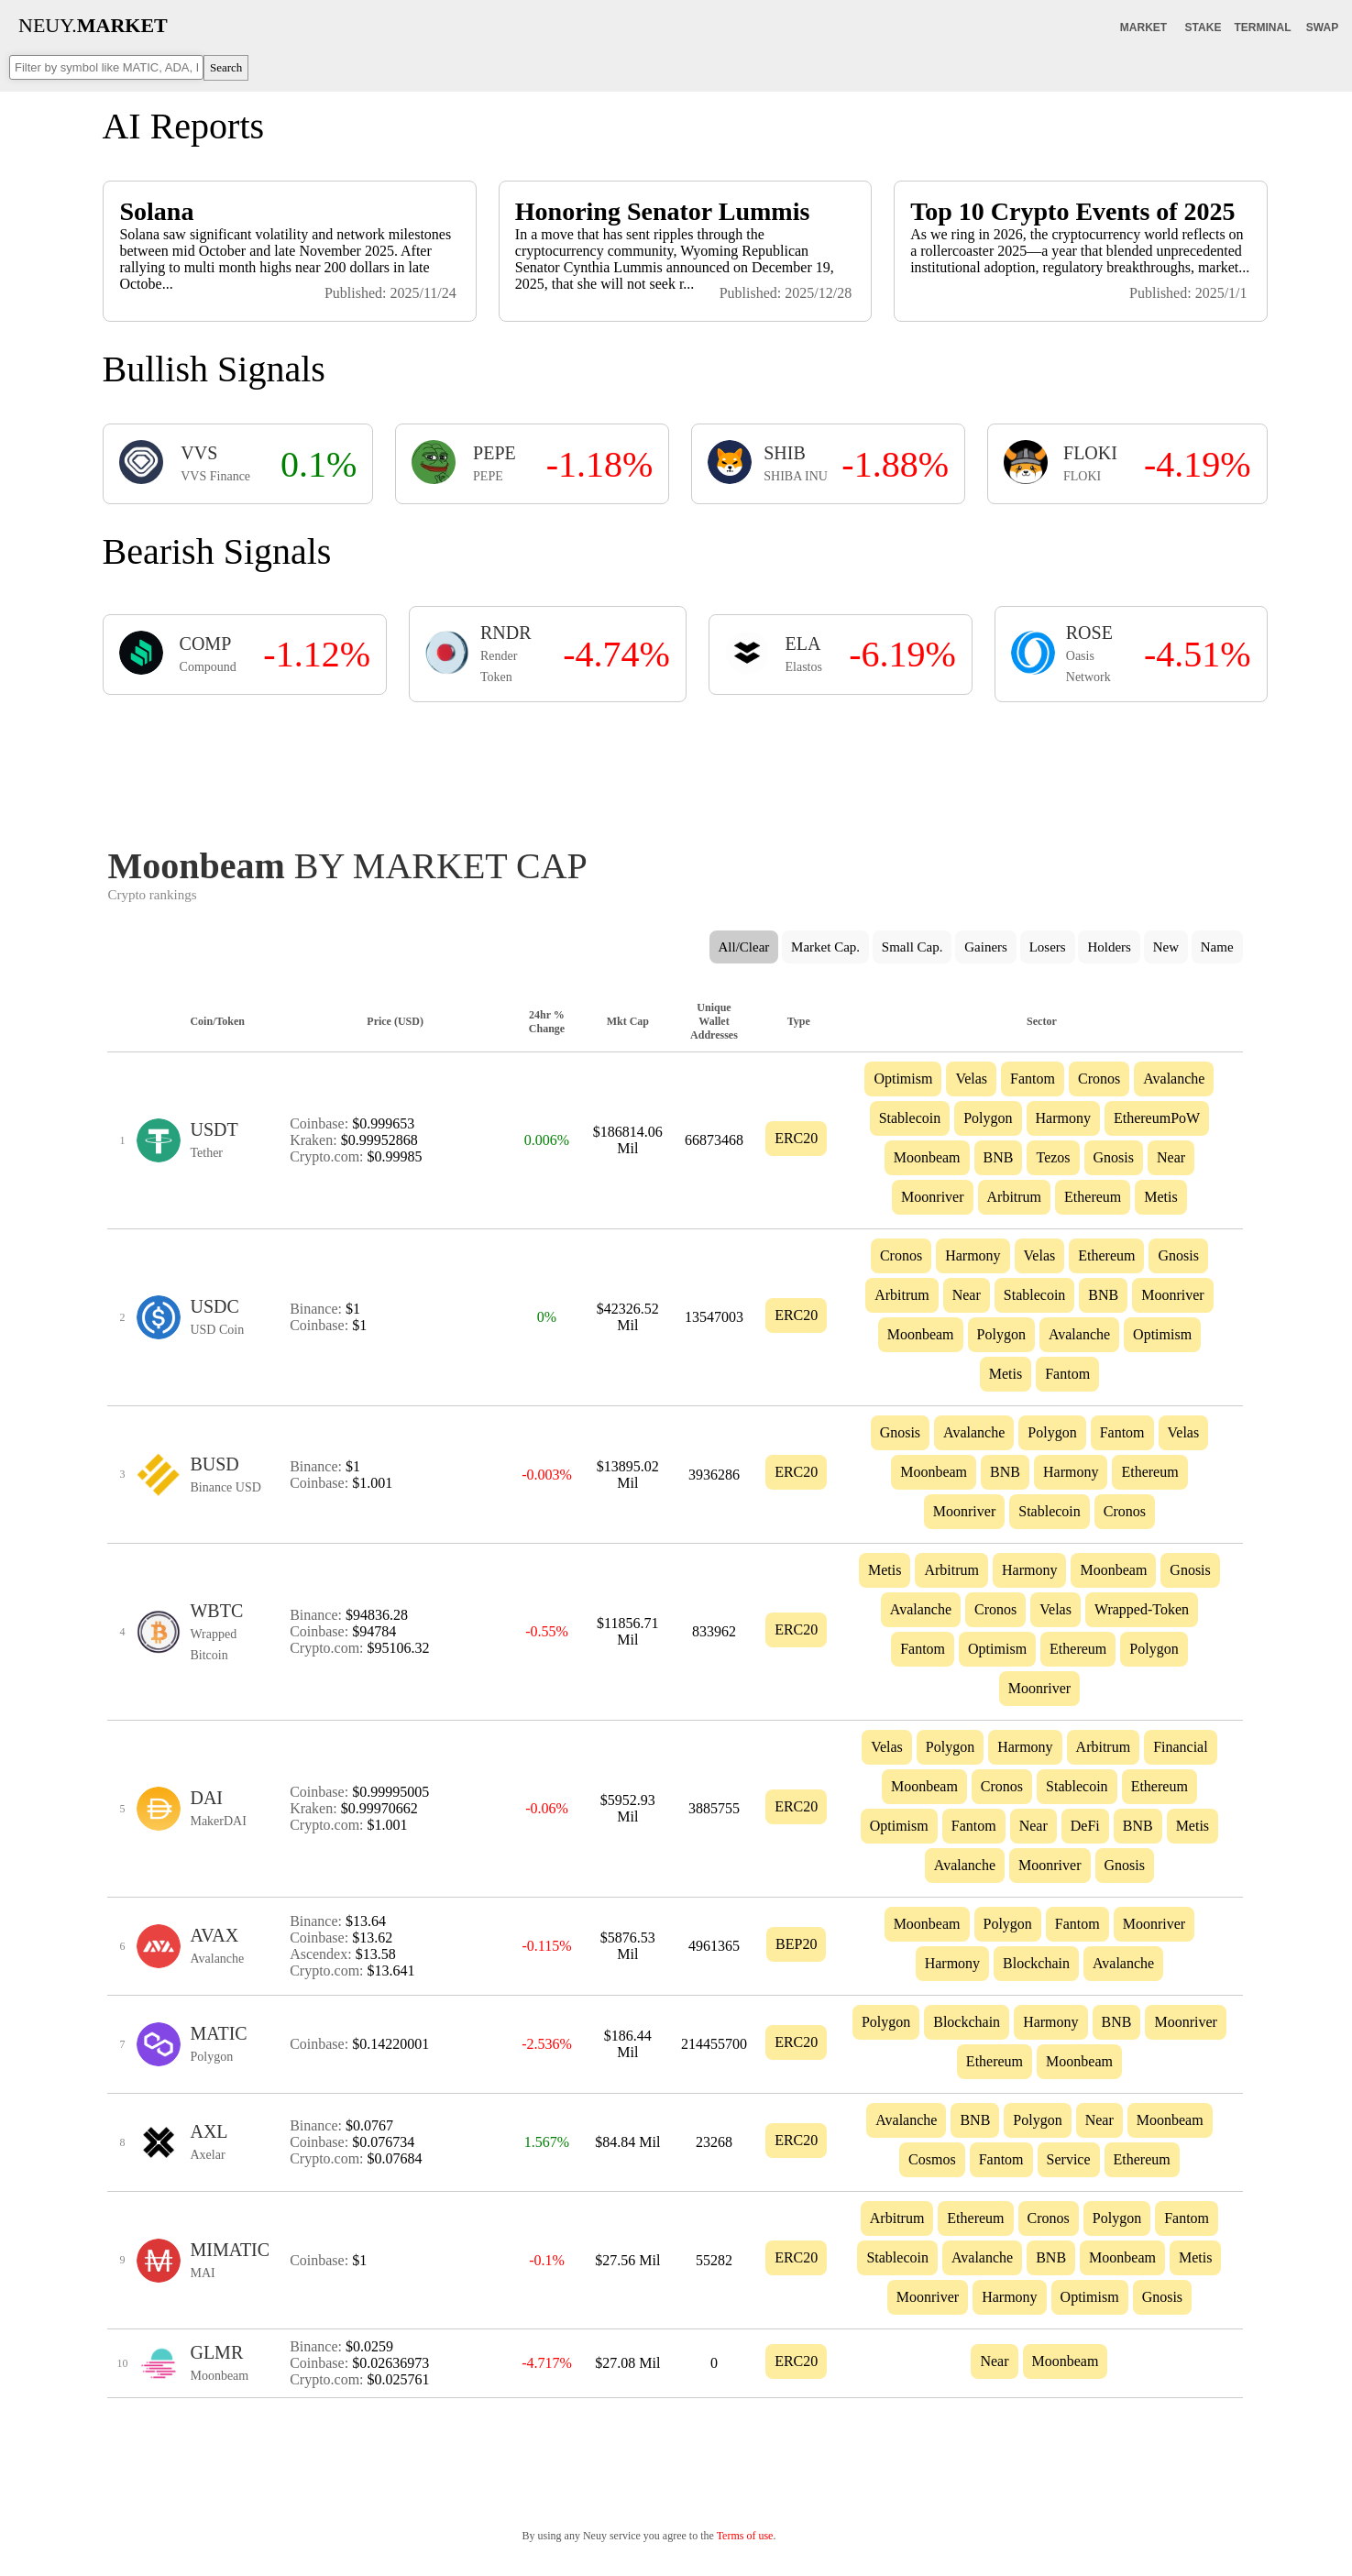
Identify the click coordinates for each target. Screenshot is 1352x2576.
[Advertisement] (675, 769)
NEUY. (93, 25)
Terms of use (745, 2535)
